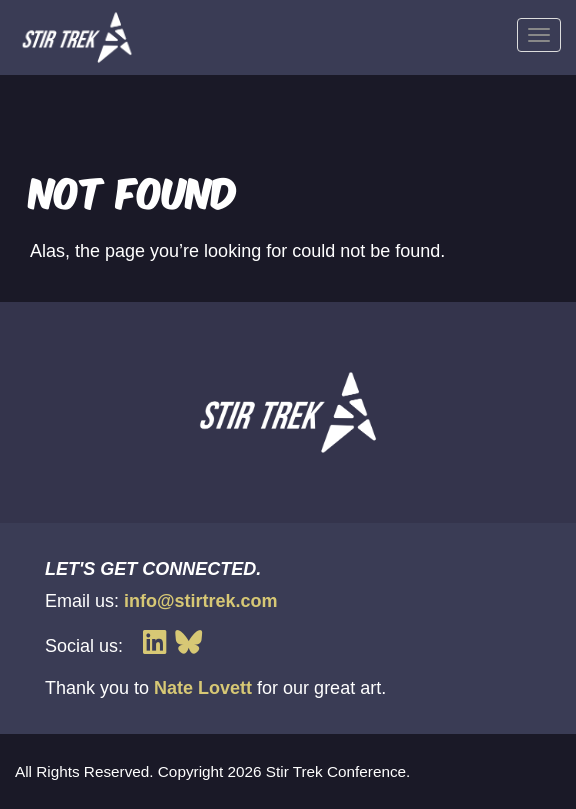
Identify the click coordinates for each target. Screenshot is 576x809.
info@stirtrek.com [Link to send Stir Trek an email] (201, 601)
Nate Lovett (203, 688)
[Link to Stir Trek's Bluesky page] (188, 643)
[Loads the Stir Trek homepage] (77, 37)
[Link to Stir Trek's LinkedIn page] (159, 643)
